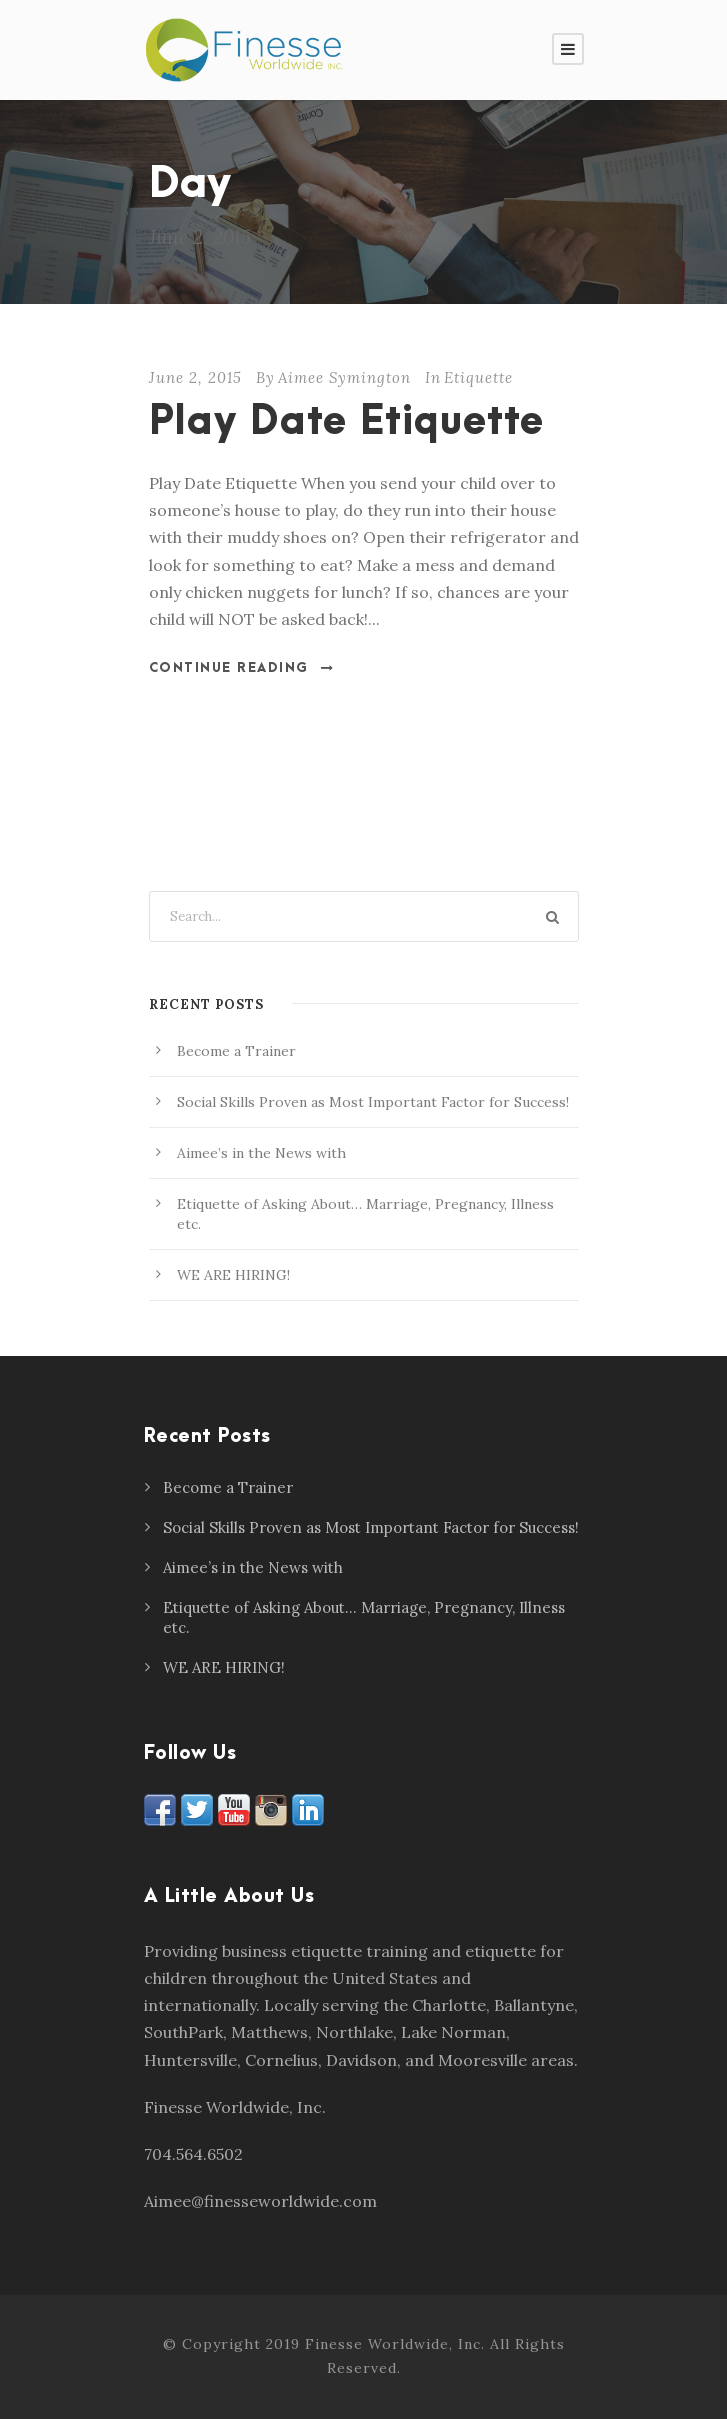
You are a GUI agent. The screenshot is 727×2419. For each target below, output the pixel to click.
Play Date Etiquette (346, 422)
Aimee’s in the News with (261, 1153)
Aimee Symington (344, 377)
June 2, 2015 (195, 377)
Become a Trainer (236, 1051)
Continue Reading (242, 668)
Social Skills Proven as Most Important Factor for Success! (373, 1102)
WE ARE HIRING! (233, 1275)
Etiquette (478, 377)
